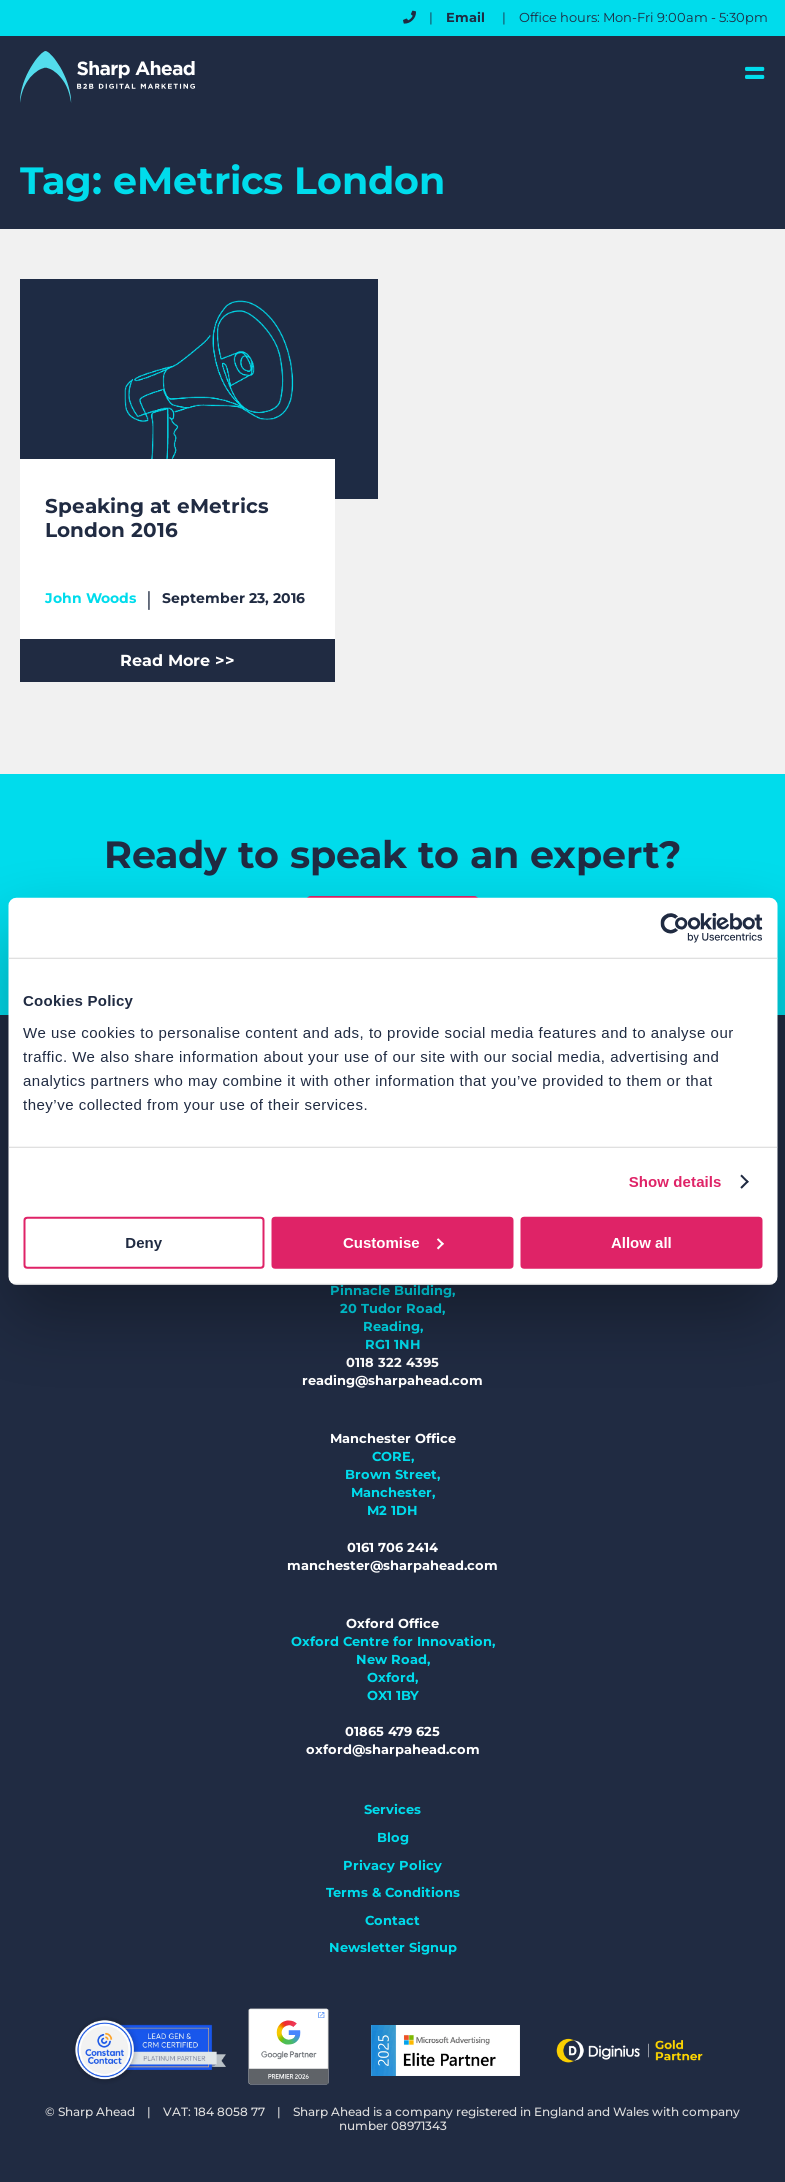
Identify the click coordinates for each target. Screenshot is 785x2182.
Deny (143, 1241)
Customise (393, 1241)
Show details (675, 1181)
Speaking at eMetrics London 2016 (157, 518)
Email (467, 17)
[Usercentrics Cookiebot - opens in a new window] (674, 928)
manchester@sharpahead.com (392, 1565)
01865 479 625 (392, 1731)
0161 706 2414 (392, 1547)
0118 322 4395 (392, 1362)
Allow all (641, 1241)
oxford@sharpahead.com (393, 1749)
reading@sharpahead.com (392, 1380)
